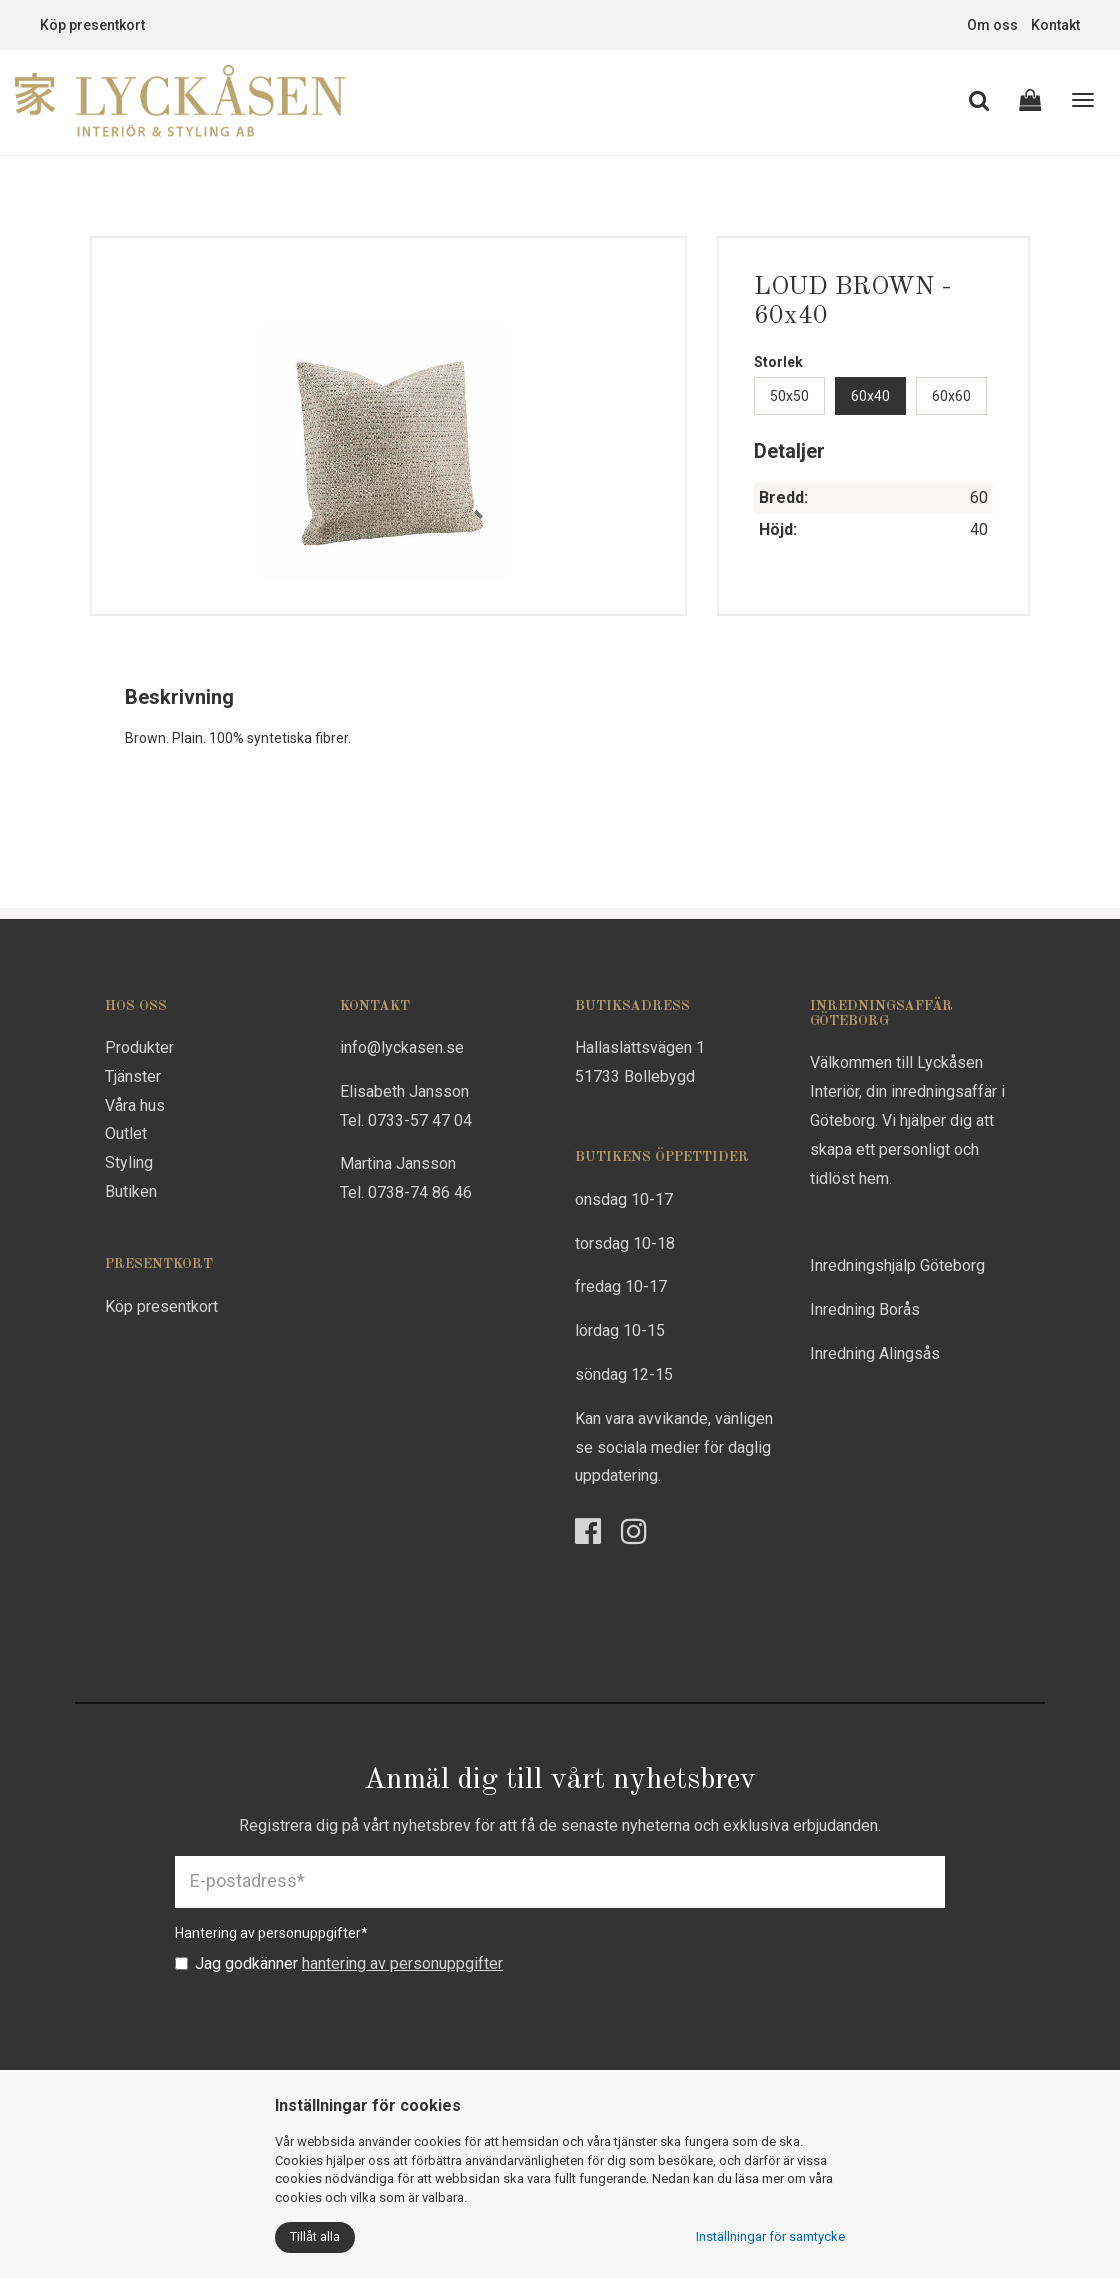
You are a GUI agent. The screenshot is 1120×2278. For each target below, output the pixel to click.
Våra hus (135, 1105)
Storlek (778, 362)
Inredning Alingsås (875, 1353)
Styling (129, 1162)
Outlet (126, 1133)
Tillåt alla (315, 2236)
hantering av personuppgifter (402, 1963)
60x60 (951, 396)
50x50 (789, 396)
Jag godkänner (339, 1963)
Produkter (139, 1047)
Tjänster (133, 1076)
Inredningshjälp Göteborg (897, 1265)
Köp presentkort (92, 25)
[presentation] (327, 2024)
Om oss (992, 25)
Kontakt (1055, 25)
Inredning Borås (865, 1309)
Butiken (131, 1191)
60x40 (870, 396)
